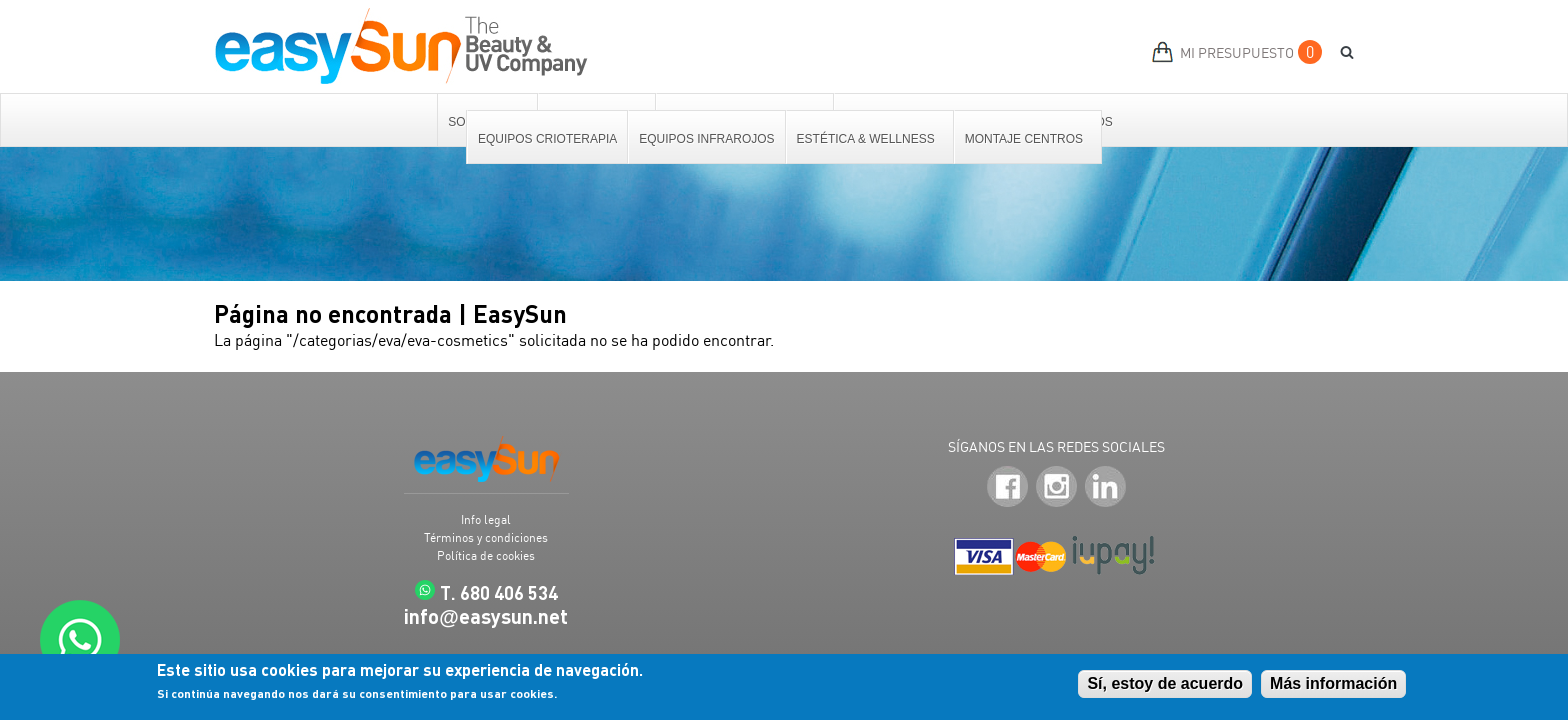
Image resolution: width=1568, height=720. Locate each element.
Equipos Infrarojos (706, 139)
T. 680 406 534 (499, 592)
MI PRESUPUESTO (1237, 52)
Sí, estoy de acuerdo (1165, 684)
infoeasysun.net (486, 616)
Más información (1333, 684)
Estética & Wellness (867, 139)
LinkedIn (1105, 487)
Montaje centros (1025, 139)
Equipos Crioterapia (547, 139)
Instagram (1056, 487)
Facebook (1007, 487)
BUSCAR (1340, 52)
